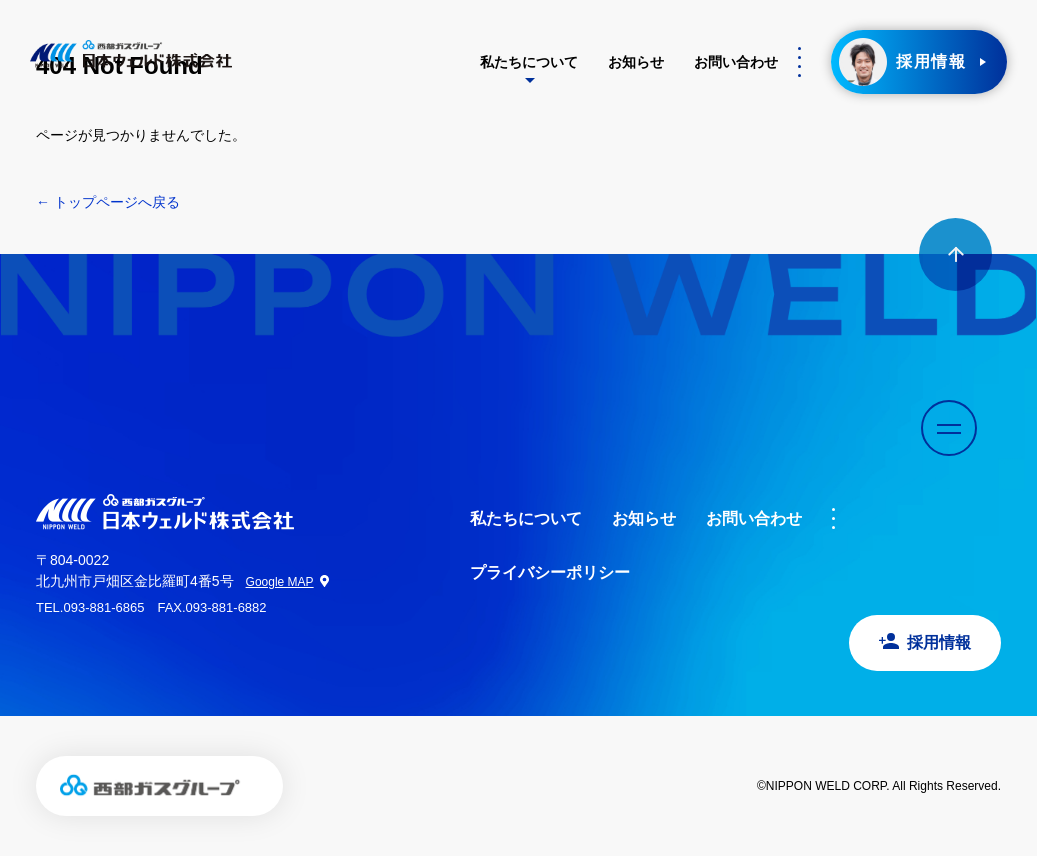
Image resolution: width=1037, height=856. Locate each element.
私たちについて (529, 62)
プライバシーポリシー (550, 572)
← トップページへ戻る (108, 202)
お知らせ (636, 62)
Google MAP (280, 582)
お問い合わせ (736, 62)
